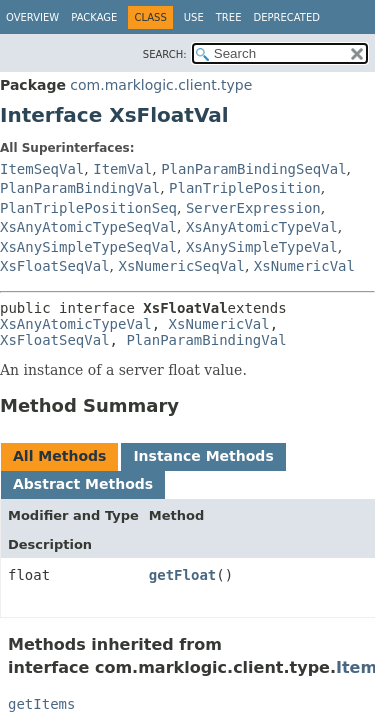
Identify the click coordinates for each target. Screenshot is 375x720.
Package (94, 17)
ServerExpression (253, 208)
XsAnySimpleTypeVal (262, 247)
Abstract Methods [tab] (83, 484)
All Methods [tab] (59, 456)
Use (194, 17)
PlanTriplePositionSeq (88, 208)
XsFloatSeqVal (55, 266)
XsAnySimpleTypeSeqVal (88, 247)
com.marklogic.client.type (161, 85)
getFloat (182, 575)
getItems (41, 704)
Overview (32, 17)
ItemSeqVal (42, 169)
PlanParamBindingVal (80, 188)
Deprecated (286, 17)
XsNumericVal (304, 266)
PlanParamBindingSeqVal (253, 169)
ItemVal (122, 169)
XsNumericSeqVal (181, 266)
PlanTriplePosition (245, 188)
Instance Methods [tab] (203, 456)
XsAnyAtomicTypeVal (262, 227)
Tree (229, 17)
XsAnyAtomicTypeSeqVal (88, 227)
